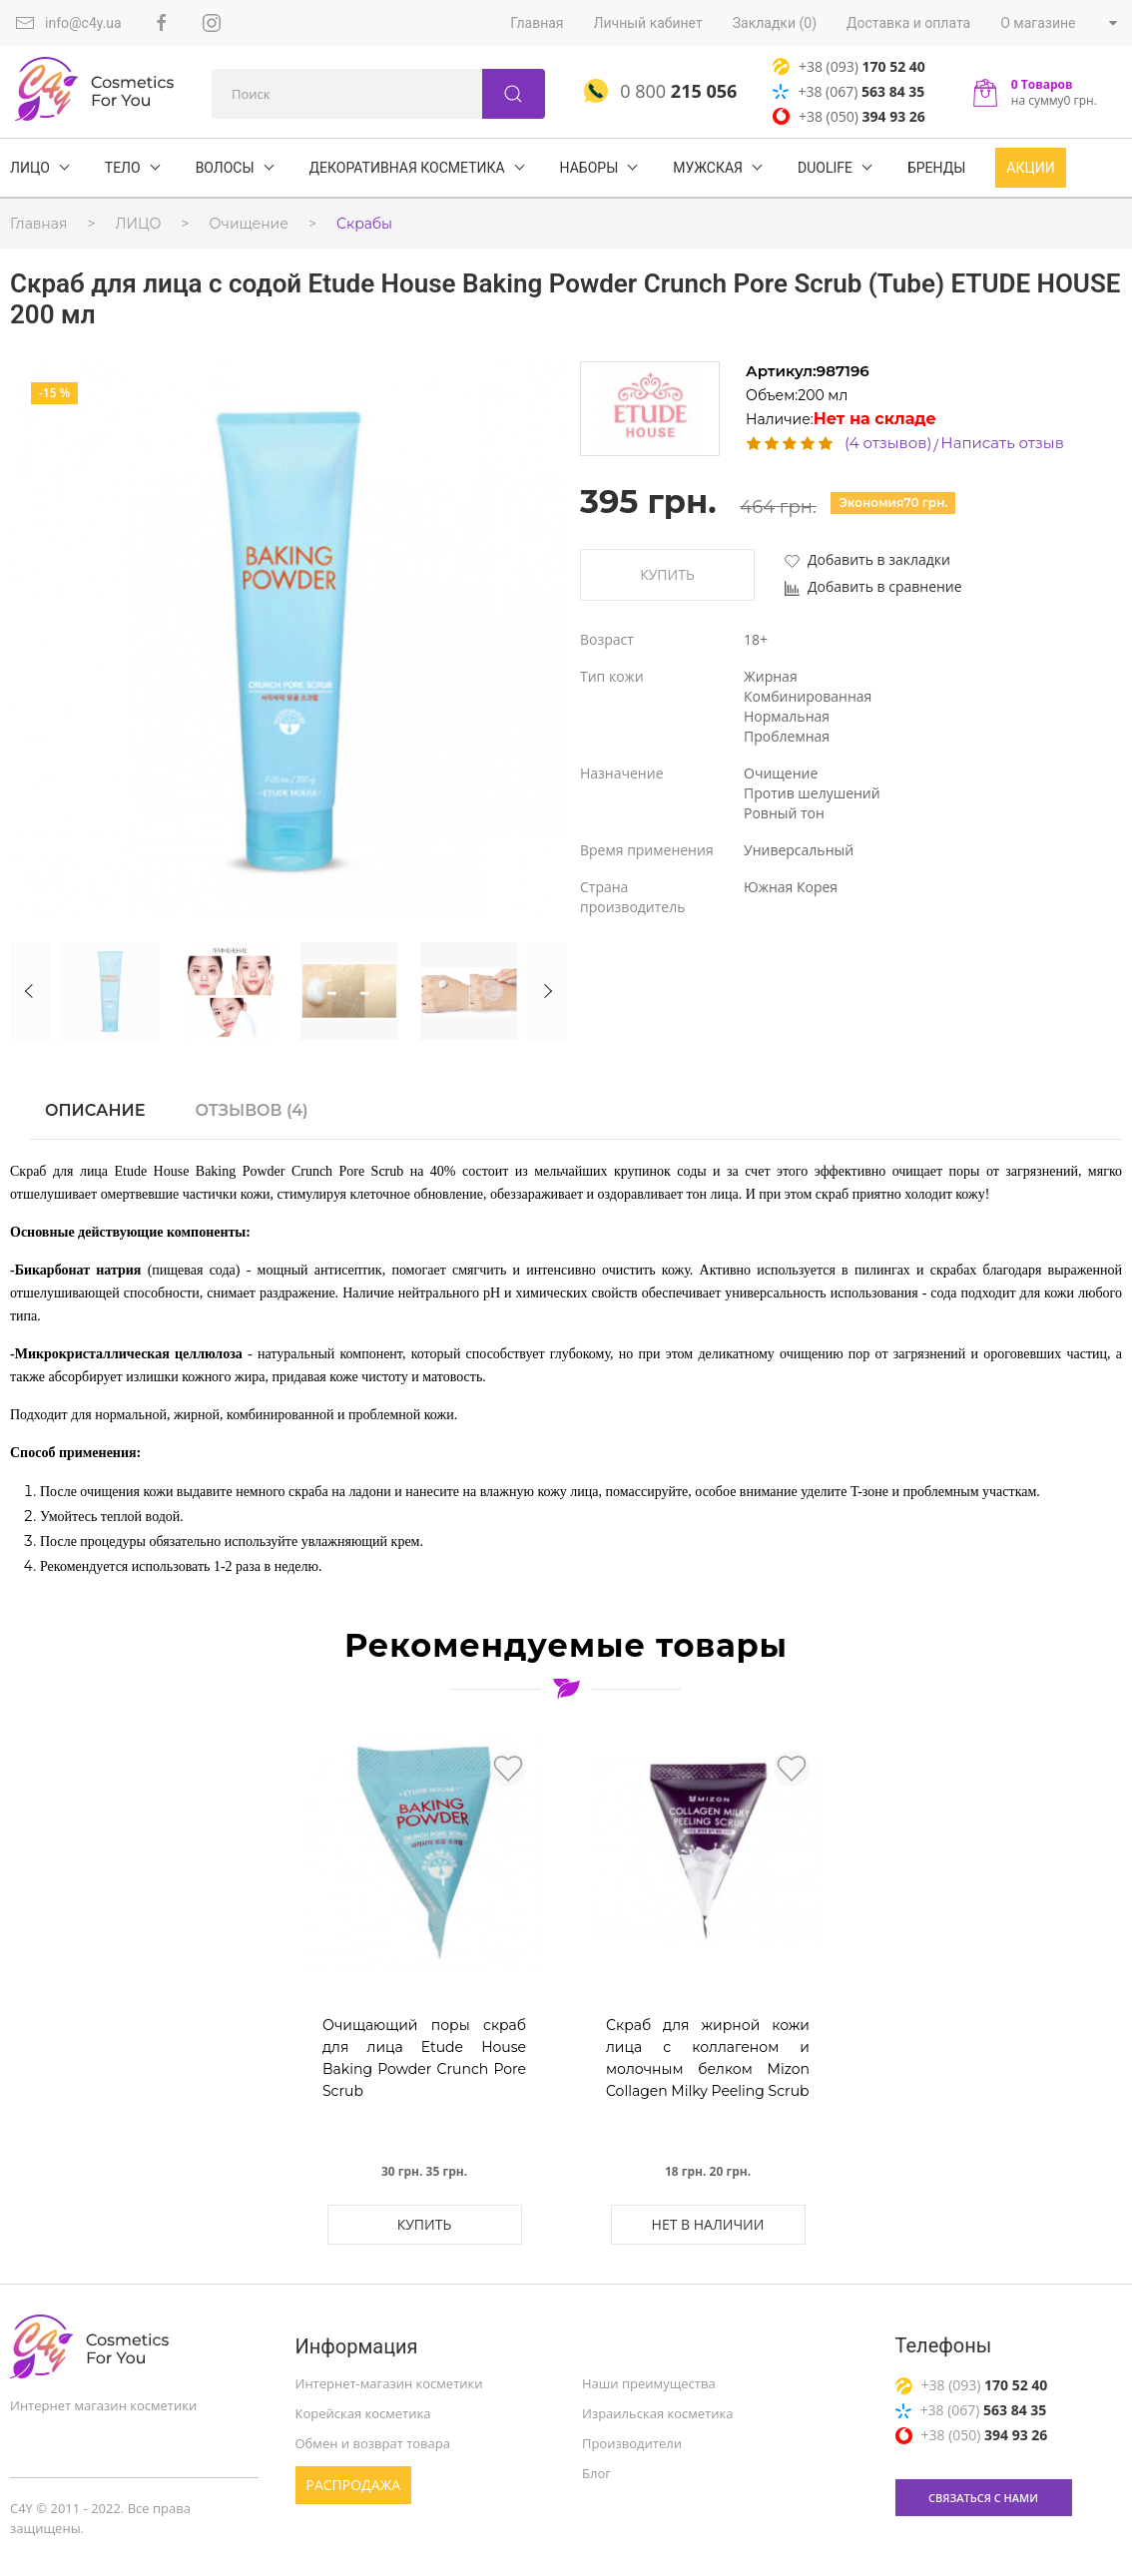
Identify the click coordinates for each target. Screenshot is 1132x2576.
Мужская (708, 168)
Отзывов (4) (251, 1110)
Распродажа (353, 2484)
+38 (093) (849, 66)
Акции (1030, 168)
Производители (632, 2443)
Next (546, 991)
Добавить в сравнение (873, 586)
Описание (95, 1110)
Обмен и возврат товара (372, 2443)
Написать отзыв (1001, 442)
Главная (536, 23)
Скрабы (364, 224)
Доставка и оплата (908, 23)
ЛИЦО (30, 168)
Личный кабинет (648, 23)
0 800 (661, 91)
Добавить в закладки (867, 559)
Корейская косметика (363, 2413)
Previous (30, 991)
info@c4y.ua (68, 23)
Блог (596, 2473)
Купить (667, 574)
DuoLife (825, 168)
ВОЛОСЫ (225, 168)
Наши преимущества (649, 2383)
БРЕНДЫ (936, 168)
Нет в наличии (708, 2224)
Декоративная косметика (407, 168)
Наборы (589, 168)
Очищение (249, 224)
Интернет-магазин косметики (389, 2383)
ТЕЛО (123, 168)
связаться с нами (983, 2497)
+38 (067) (848, 91)
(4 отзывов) (888, 442)
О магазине (1037, 23)
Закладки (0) (775, 23)
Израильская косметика (657, 2413)
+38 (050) (849, 116)
